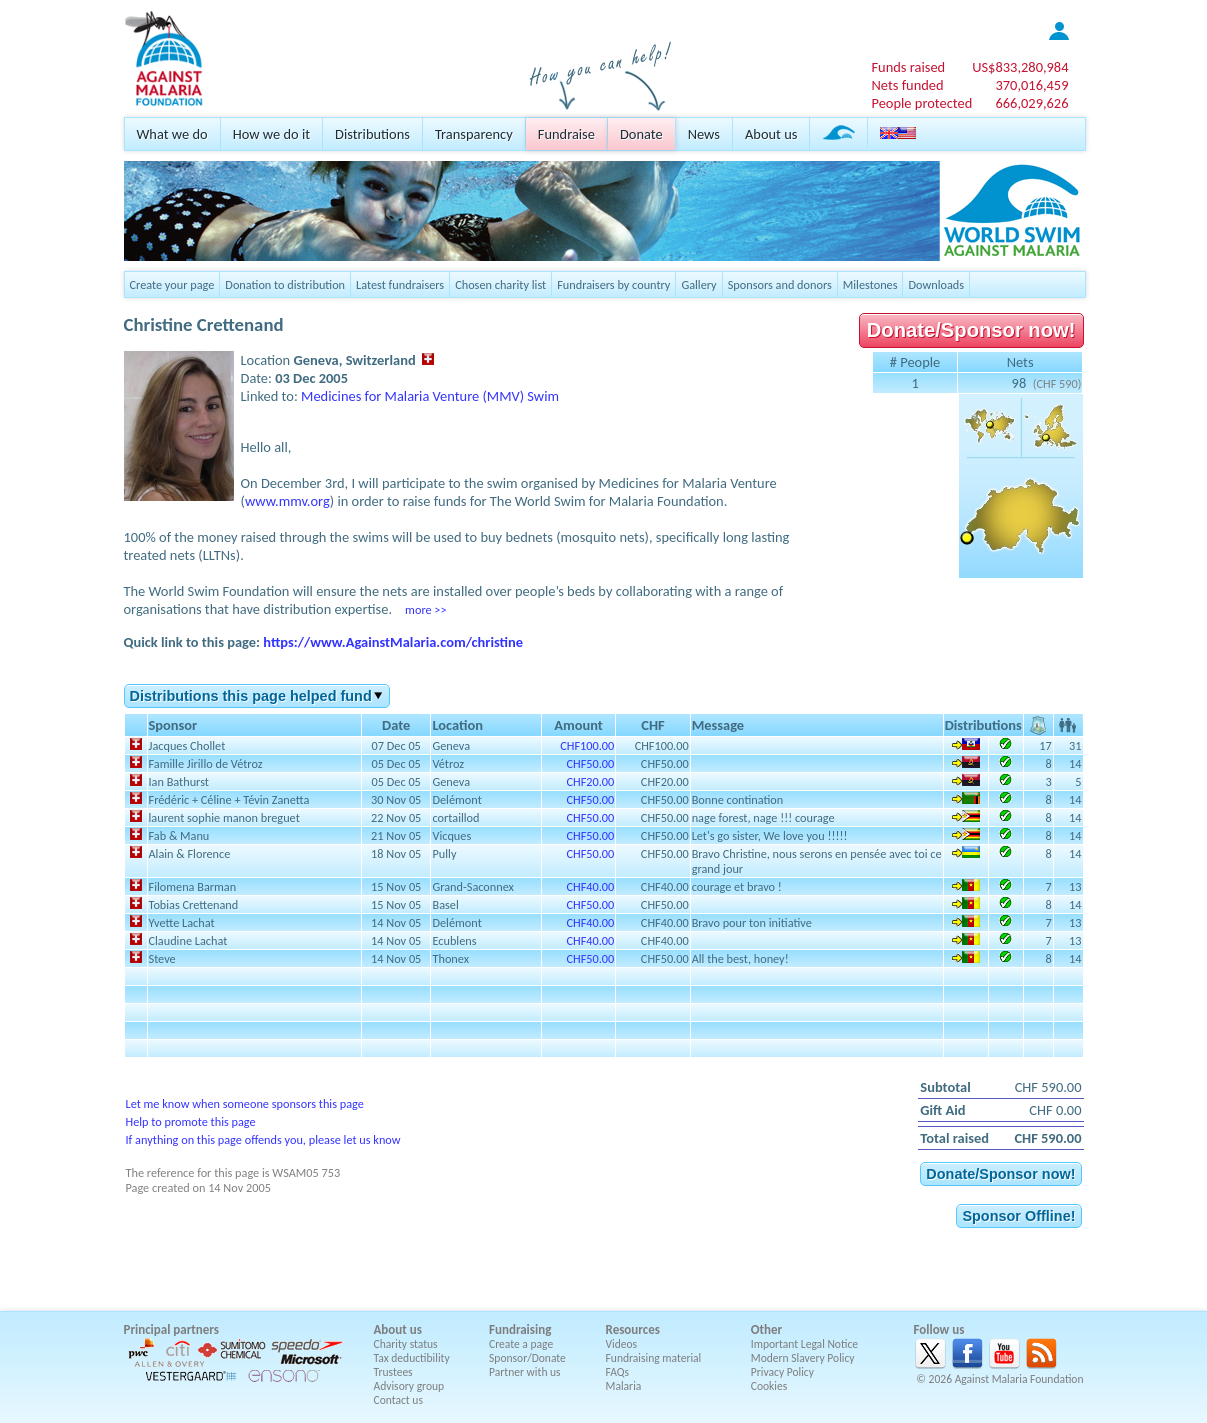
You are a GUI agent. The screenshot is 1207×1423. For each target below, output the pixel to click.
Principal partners (171, 1329)
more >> (425, 609)
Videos (622, 1344)
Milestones (870, 284)
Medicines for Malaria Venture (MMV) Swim (430, 396)
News (704, 134)
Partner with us (525, 1372)
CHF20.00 (590, 781)
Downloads (936, 284)
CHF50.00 (590, 763)
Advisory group (409, 1386)
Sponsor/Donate (527, 1358)
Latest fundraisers (400, 284)
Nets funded (907, 85)
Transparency (474, 134)
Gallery (698, 284)
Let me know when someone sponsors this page (245, 1103)
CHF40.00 (590, 886)
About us (771, 134)
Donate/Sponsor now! (971, 330)
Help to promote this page (191, 1121)
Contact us (398, 1400)
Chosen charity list (500, 284)
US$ (1020, 67)
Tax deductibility (412, 1358)
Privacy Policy (782, 1372)
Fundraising (520, 1329)
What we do (172, 134)
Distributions (372, 134)
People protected (921, 103)
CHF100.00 (587, 745)
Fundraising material (654, 1358)
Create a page (521, 1344)
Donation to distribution (285, 284)
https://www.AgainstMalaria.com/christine (393, 642)
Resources (633, 1329)
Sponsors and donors (780, 284)
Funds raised (908, 67)
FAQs (618, 1372)
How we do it (271, 134)
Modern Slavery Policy (803, 1358)
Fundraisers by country (613, 284)
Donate (641, 134)
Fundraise (566, 134)
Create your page (172, 284)
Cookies (769, 1386)
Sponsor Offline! (1018, 1216)
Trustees (393, 1372)
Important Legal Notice (804, 1344)
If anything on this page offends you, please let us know (263, 1139)
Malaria (624, 1386)
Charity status (406, 1344)
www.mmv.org (287, 501)
